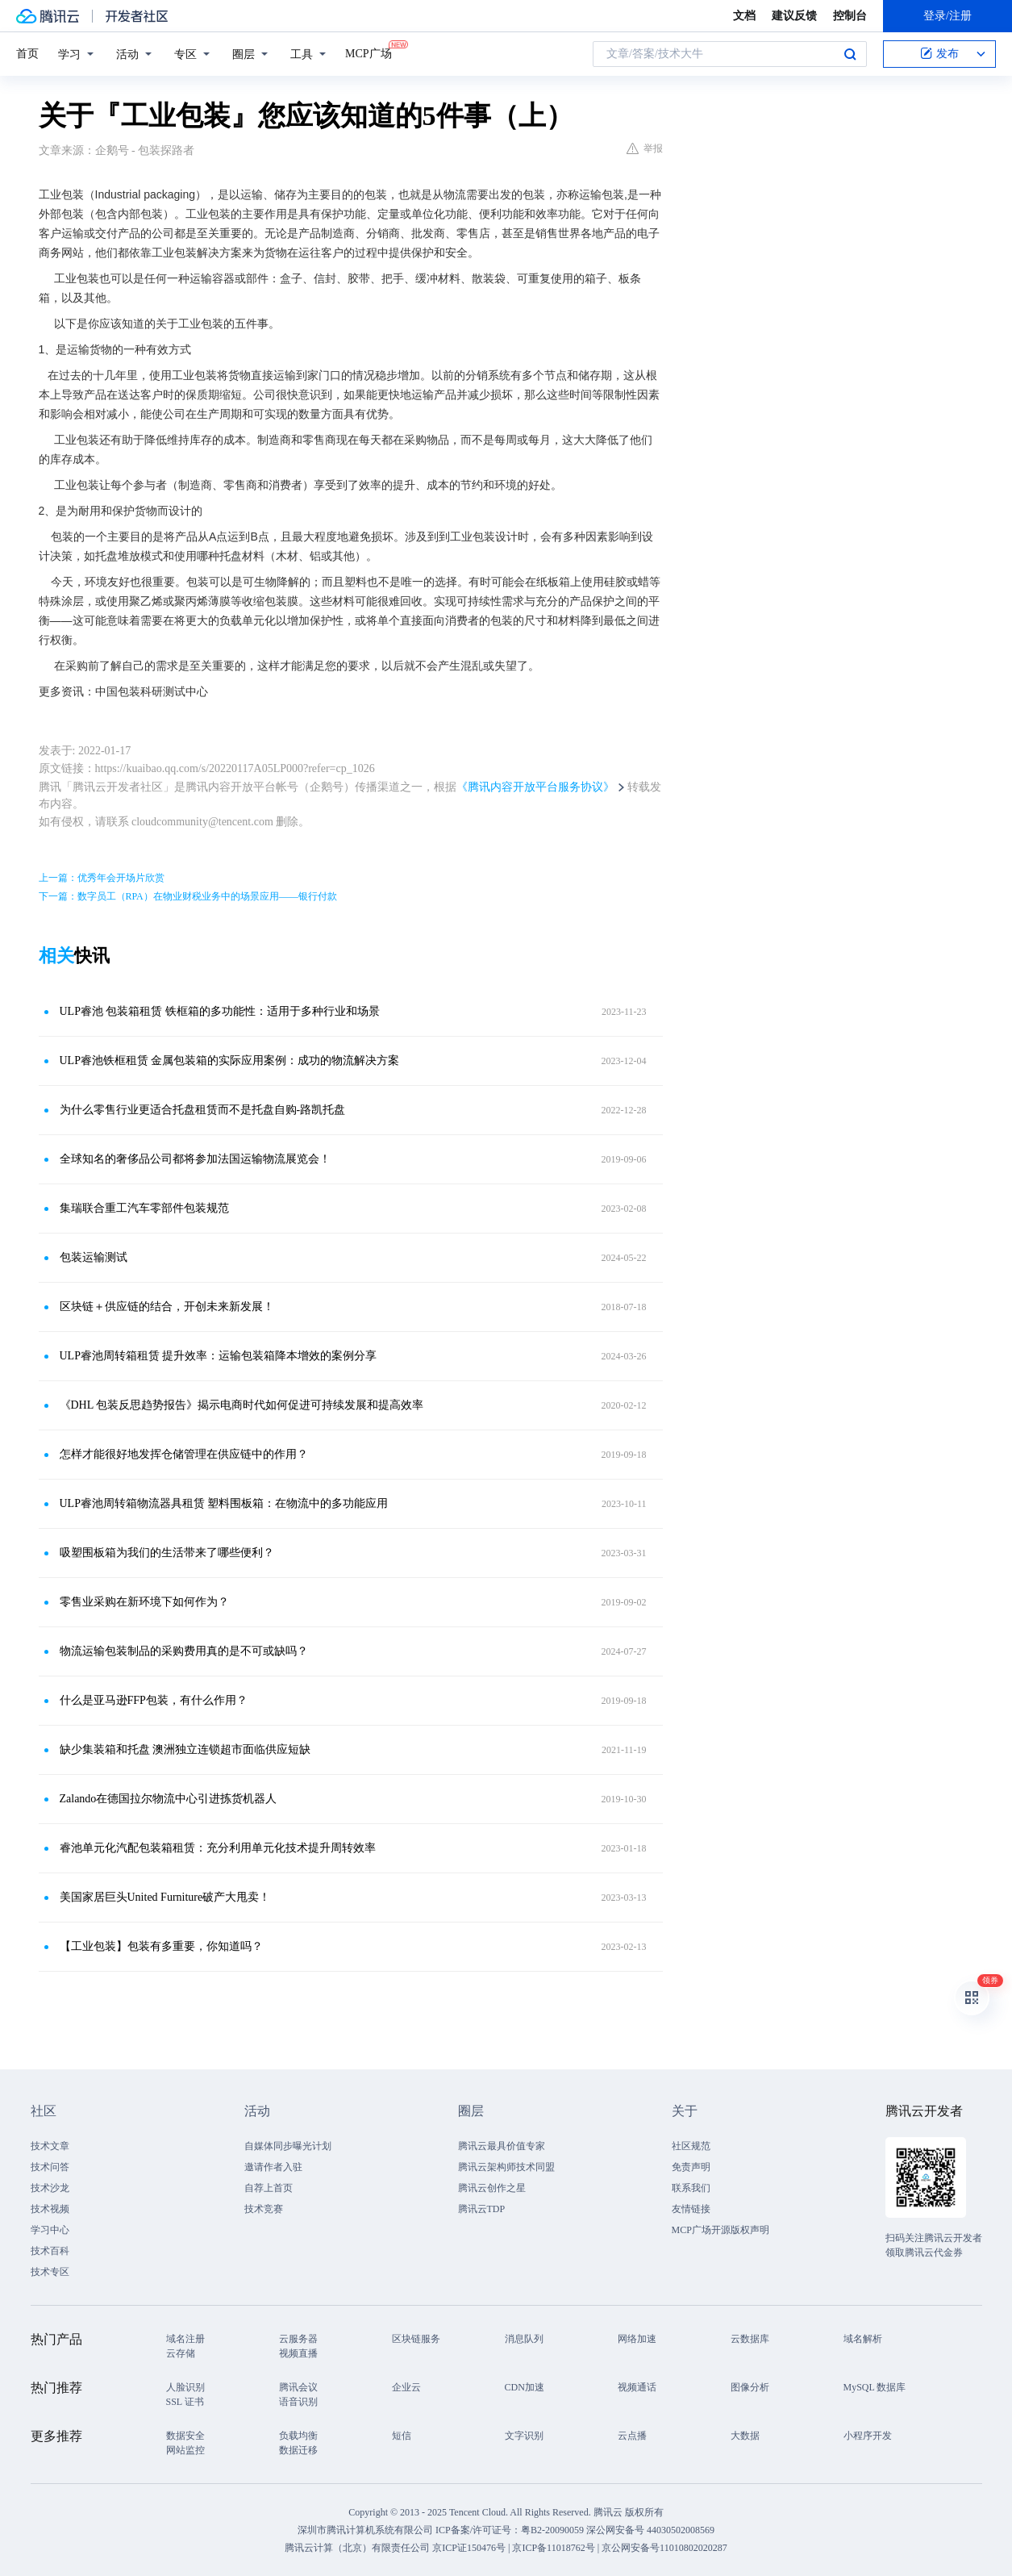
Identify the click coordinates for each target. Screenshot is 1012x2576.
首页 (27, 54)
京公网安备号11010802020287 (664, 2547)
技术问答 (50, 2167)
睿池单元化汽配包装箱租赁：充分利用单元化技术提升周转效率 (218, 1848)
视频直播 (298, 2353)
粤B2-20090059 (553, 2530)
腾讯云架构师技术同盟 (506, 2167)
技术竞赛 (263, 2209)
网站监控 (185, 2450)
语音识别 (298, 2401)
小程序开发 (867, 2435)
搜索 (849, 54)
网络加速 (637, 2338)
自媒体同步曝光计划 (287, 2146)
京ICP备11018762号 (553, 2547)
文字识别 (524, 2435)
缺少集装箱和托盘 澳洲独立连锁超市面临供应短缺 (185, 1749)
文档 (744, 16)
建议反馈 (794, 16)
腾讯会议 (298, 2387)
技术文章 (50, 2146)
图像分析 (750, 2387)
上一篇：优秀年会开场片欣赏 (102, 877)
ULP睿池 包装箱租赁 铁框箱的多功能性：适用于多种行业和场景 (220, 1011)
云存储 (180, 2353)
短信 (401, 2435)
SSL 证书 (185, 2401)
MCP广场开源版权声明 (720, 2230)
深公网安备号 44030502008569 (650, 2530)
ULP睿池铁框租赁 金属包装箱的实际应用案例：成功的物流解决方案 (230, 1060)
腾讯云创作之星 (492, 2188)
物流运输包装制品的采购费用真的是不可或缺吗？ (184, 1651)
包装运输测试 (93, 1257)
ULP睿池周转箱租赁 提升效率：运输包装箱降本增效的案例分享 (218, 1356)
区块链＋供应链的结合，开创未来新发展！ (167, 1307)
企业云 (406, 2387)
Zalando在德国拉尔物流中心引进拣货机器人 (168, 1799)
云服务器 (298, 2338)
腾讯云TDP (482, 2209)
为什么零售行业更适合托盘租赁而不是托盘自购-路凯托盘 (203, 1110)
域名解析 (862, 2338)
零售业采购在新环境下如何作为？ (144, 1602)
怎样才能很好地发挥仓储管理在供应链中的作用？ (184, 1454)
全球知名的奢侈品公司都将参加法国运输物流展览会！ (195, 1159)
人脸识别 (185, 2387)
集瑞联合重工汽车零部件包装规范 (144, 1208)
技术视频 (50, 2209)
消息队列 (524, 2338)
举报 (645, 148)
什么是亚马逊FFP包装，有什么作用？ (154, 1700)
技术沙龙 (50, 2188)
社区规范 (691, 2146)
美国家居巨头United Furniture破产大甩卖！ (165, 1897)
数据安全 (185, 2435)
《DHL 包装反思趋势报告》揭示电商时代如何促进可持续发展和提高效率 (242, 1405)
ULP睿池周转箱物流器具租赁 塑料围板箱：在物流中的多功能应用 (224, 1503)
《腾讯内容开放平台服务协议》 (535, 787)
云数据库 (750, 2338)
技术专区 (50, 2271)
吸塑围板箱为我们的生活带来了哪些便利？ (167, 1553)
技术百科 (50, 2251)
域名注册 (185, 2338)
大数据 (745, 2435)
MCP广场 (368, 52)
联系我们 (691, 2188)
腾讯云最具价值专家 (501, 2146)
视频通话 (637, 2387)
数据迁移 (298, 2450)
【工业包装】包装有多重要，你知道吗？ (161, 1946)
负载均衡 (298, 2435)
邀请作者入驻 (273, 2167)
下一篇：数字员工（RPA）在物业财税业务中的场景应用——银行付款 (188, 896)
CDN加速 (524, 2387)
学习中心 (50, 2230)
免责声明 (691, 2167)
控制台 (850, 16)
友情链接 (691, 2209)
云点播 (632, 2435)
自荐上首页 (268, 2188)
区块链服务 (416, 2338)
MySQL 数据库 (874, 2387)
